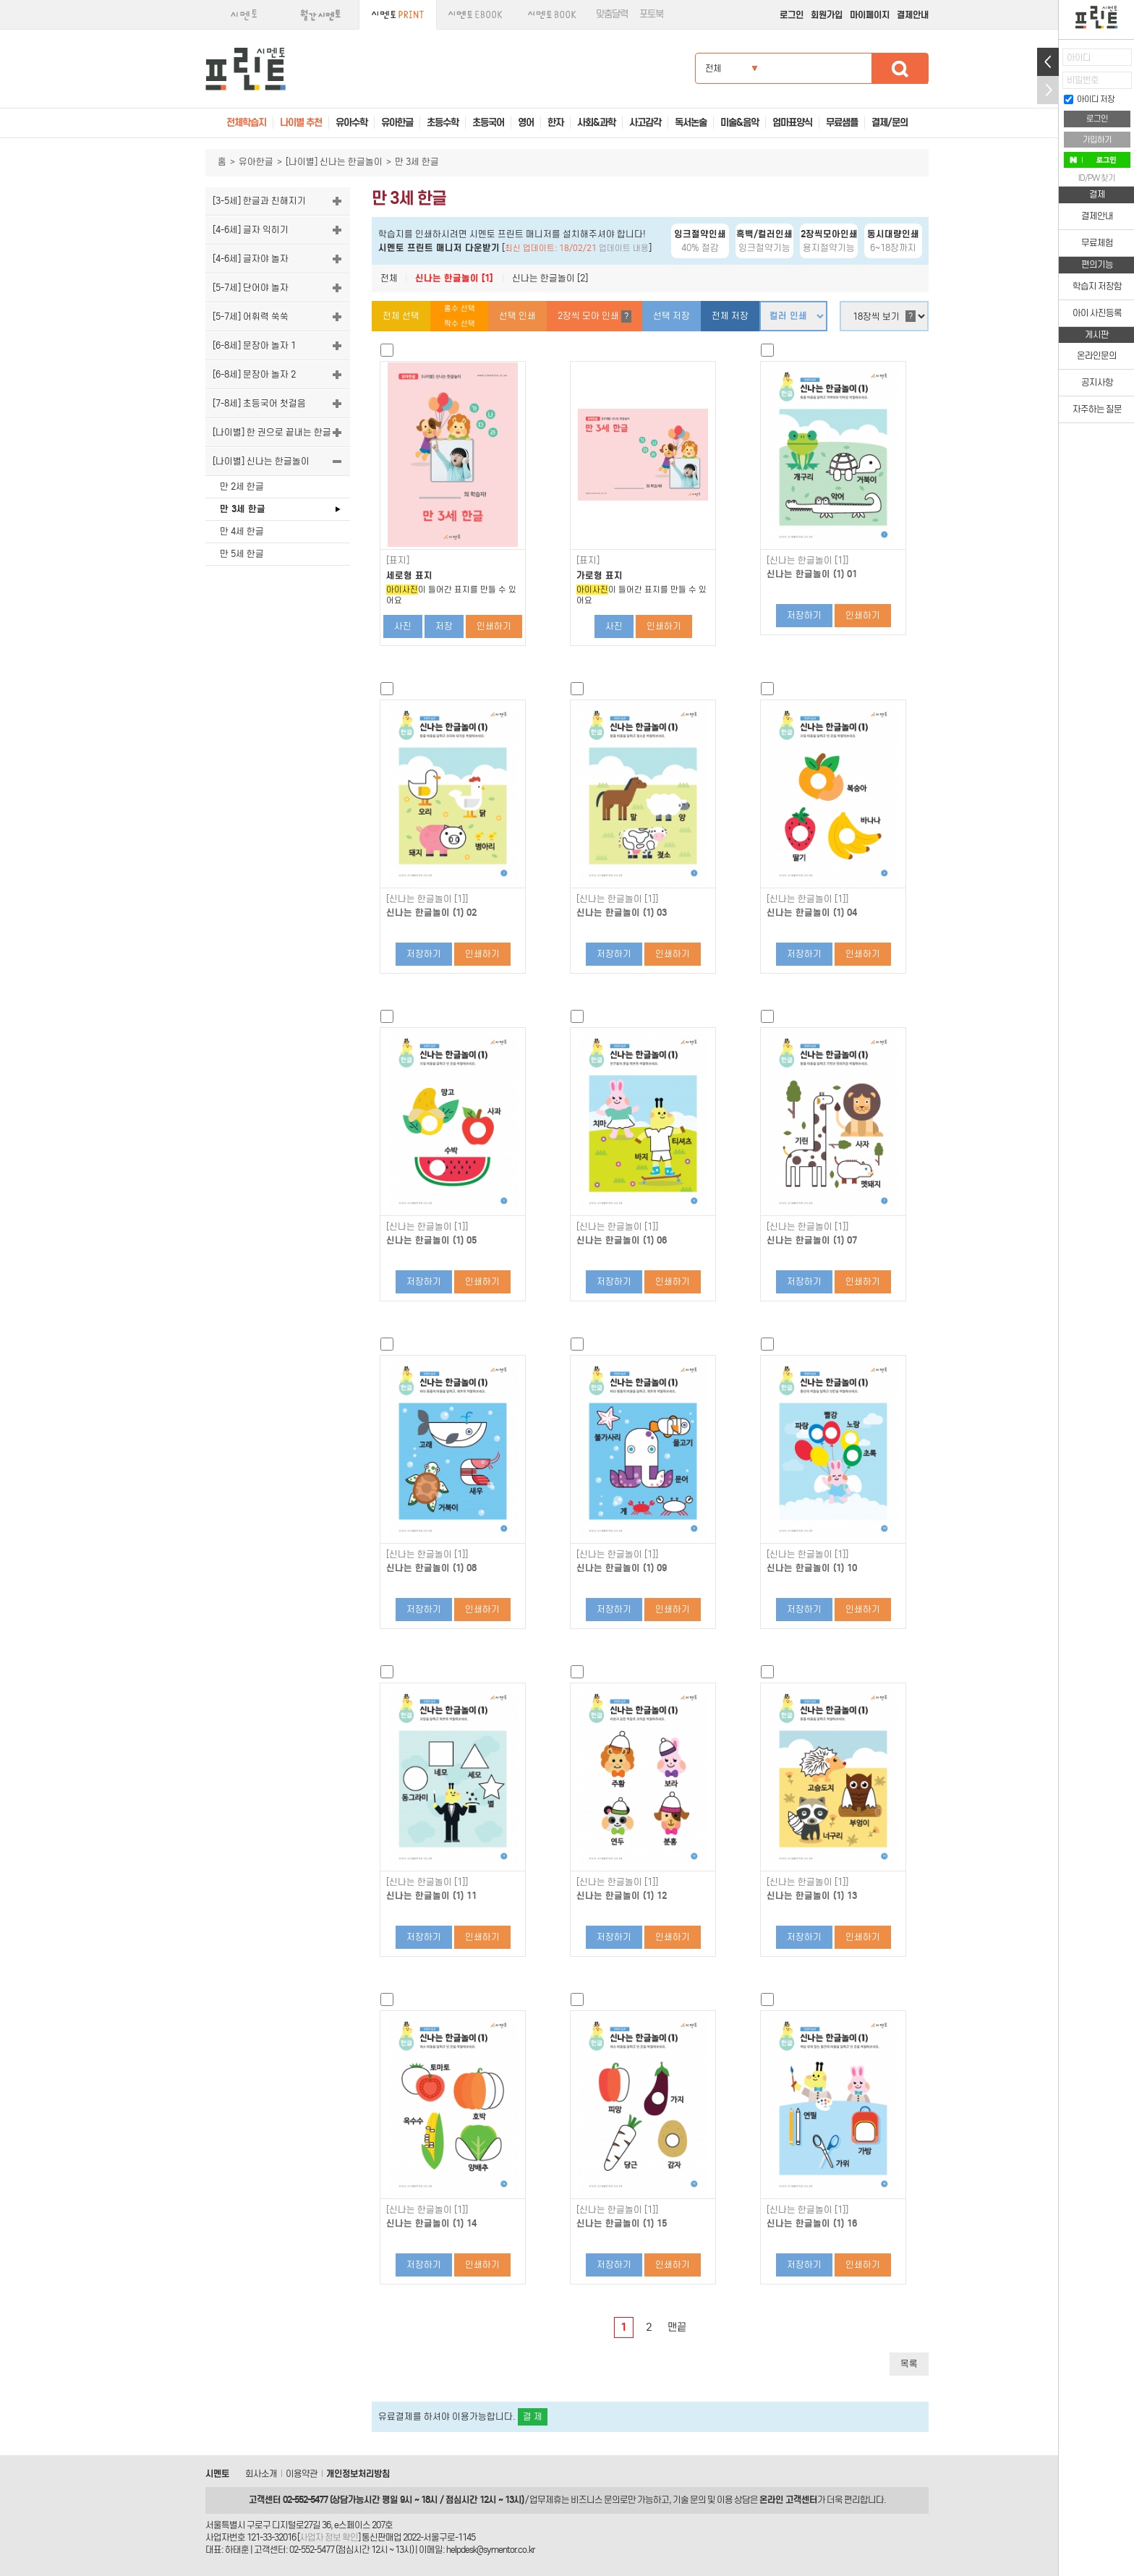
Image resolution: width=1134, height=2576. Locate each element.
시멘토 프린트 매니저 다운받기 (439, 247)
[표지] (397, 561)
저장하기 (804, 615)
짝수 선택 (459, 323)
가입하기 (1097, 140)
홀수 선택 (459, 308)
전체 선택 (401, 315)
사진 (403, 626)
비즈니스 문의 (595, 2499)
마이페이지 (870, 14)
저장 (444, 626)
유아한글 (256, 161)
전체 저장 (730, 315)
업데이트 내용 (624, 248)
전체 (389, 278)
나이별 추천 (301, 122)
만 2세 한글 (242, 486)
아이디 (1079, 57)
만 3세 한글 (242, 508)
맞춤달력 (612, 14)
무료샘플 (842, 122)
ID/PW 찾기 (1096, 178)
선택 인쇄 (517, 315)
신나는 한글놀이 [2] (550, 278)
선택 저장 (671, 315)
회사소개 (261, 2473)
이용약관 (301, 2473)
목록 (909, 2363)
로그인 (791, 14)
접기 (1048, 90)
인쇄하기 (494, 626)
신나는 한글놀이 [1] (454, 278)
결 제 (532, 2416)
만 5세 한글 (242, 553)
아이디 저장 (1089, 99)
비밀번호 (1083, 80)
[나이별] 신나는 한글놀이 (334, 161)
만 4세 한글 (242, 531)
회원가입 (827, 14)
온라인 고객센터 (788, 2499)
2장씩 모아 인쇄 (594, 316)
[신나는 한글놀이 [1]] (807, 561)
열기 (1048, 62)
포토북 (651, 14)
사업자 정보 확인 (328, 2537)
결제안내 (913, 14)
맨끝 (677, 2327)
